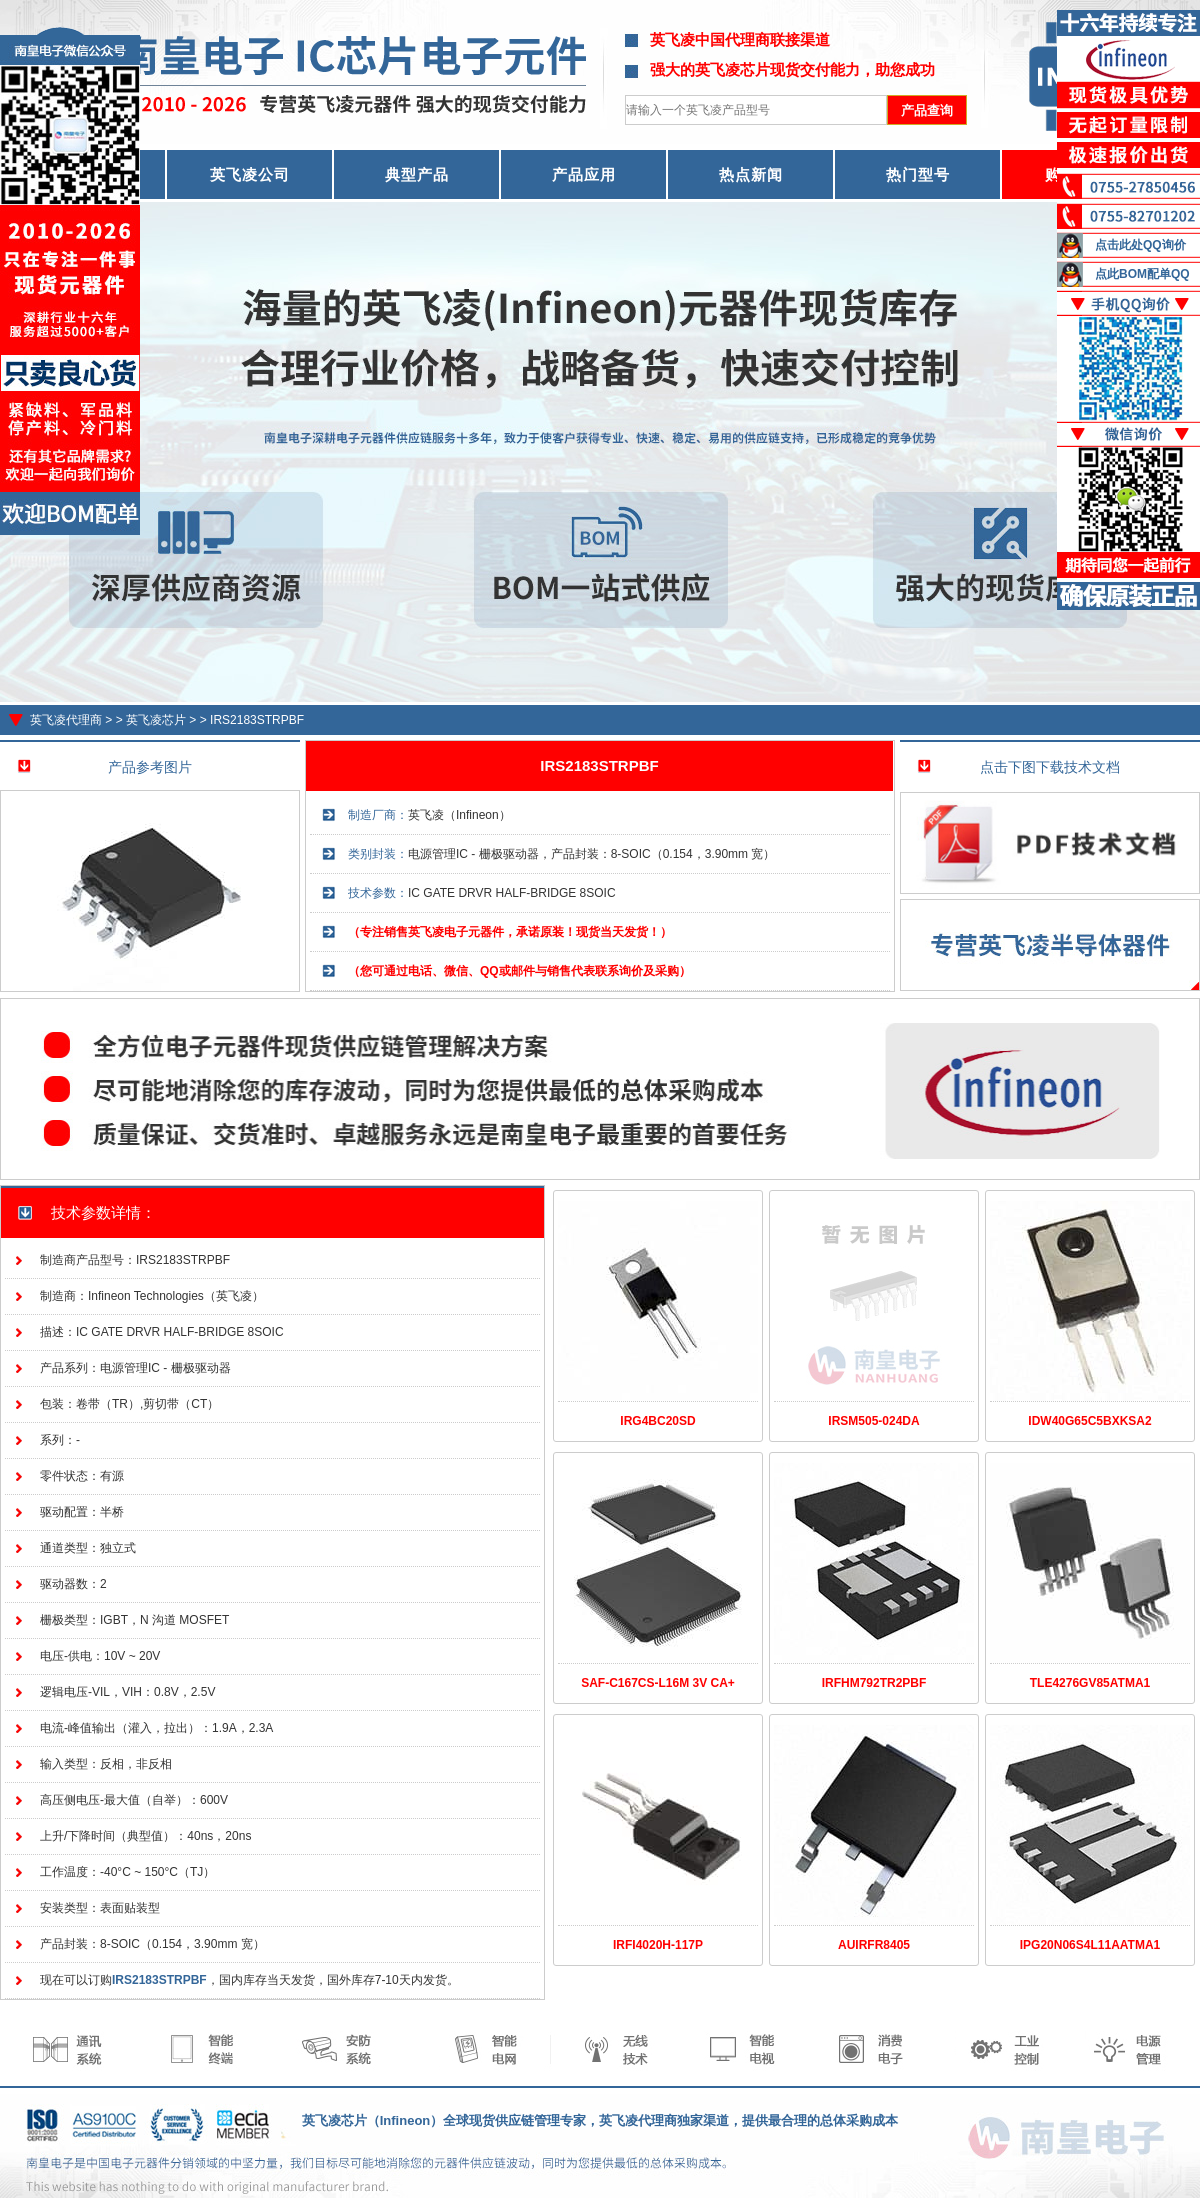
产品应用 (584, 174)
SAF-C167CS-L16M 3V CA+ (658, 1683)
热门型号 (918, 174)
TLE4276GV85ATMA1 (1090, 1683)
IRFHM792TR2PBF (874, 1683)
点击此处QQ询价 (1140, 245)
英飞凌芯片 (156, 720)
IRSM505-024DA (873, 1421)
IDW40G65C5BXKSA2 (1089, 1421)
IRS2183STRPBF (257, 720)
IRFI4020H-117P (658, 1945)
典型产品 (417, 174)
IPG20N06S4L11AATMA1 (1090, 1945)
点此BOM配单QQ (1142, 274)
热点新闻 (751, 174)
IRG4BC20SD (657, 1421)
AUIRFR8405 (874, 1945)
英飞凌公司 (250, 174)
